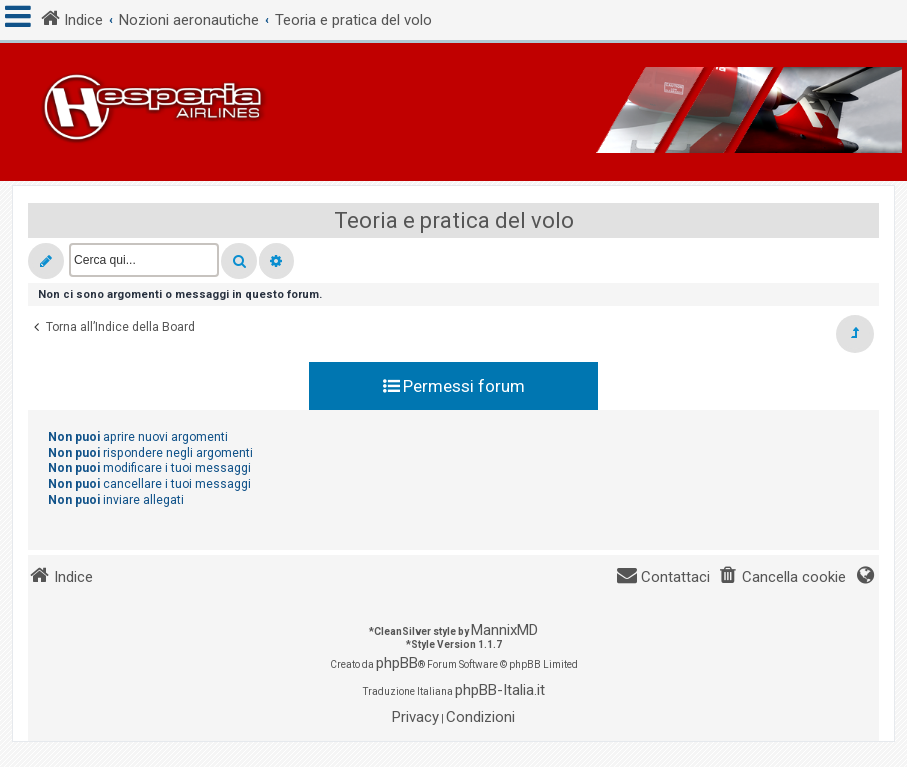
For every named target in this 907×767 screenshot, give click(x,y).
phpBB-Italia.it (500, 690)
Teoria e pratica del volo (454, 220)
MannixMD (504, 630)
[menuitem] (782, 577)
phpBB (397, 663)
